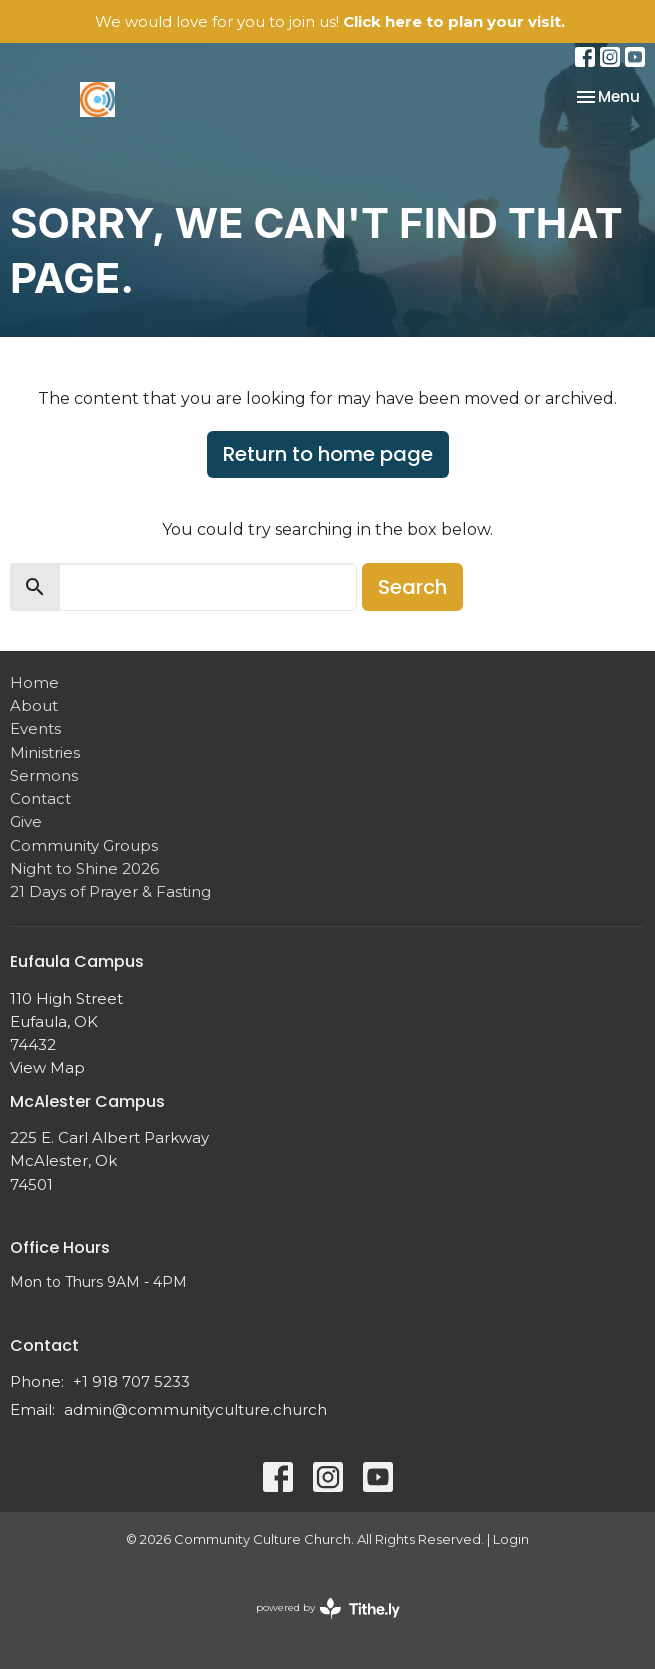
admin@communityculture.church (195, 1409)
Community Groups (84, 845)
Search (412, 587)
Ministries (45, 752)
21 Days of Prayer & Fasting (110, 891)
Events (35, 728)
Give (26, 821)
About (34, 705)
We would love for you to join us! (330, 21)
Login (511, 1539)
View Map (47, 1067)
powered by (328, 1608)
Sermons (44, 775)
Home (34, 682)
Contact (40, 798)
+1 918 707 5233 (131, 1381)
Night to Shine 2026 (84, 868)
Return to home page (328, 454)
